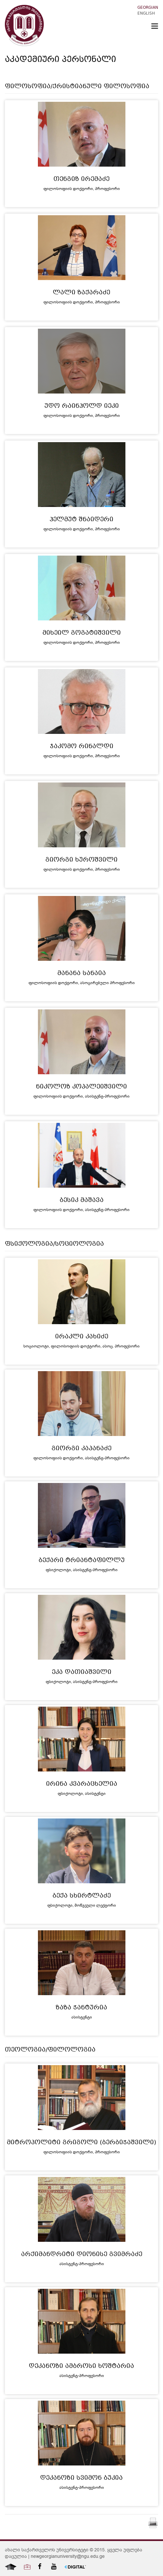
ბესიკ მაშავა (82, 1200)
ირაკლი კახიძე (81, 1337)
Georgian (147, 8)
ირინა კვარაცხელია (81, 1784)
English (146, 14)
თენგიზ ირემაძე (81, 179)
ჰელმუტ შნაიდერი (81, 520)
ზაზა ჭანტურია (81, 2008)
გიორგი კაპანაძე (81, 1449)
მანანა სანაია (81, 973)
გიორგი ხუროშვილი (81, 860)
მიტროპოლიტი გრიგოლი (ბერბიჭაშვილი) (81, 2143)
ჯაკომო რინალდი (81, 747)
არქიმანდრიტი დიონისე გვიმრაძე (81, 2255)
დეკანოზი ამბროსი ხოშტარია (81, 2366)
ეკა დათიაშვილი (81, 1672)
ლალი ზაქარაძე (81, 293)
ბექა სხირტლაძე (81, 1896)
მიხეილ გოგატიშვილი (81, 633)
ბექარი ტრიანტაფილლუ (82, 1561)
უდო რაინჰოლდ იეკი (81, 406)
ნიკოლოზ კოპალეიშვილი (81, 1087)
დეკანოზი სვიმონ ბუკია (81, 2478)
